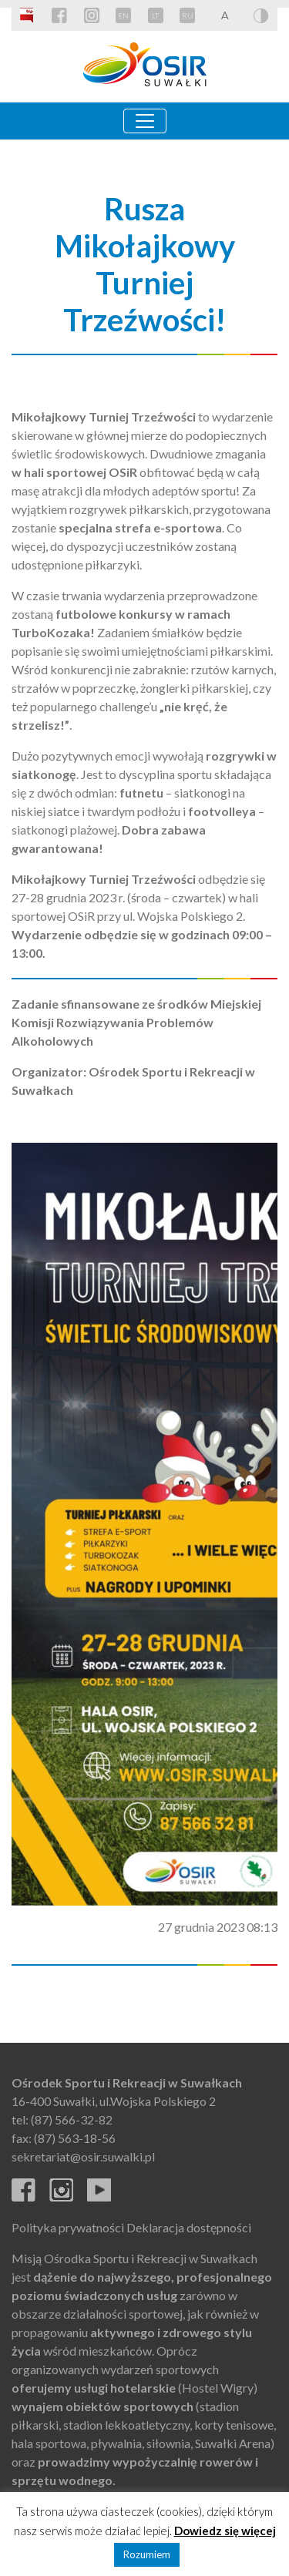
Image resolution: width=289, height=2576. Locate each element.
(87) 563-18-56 (75, 2138)
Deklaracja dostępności (188, 2227)
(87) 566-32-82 (72, 2119)
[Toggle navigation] (144, 121)
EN (123, 15)
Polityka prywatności (68, 2227)
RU (187, 15)
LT (155, 15)
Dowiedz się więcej (225, 2530)
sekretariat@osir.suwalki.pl (83, 2156)
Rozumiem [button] (146, 2554)
